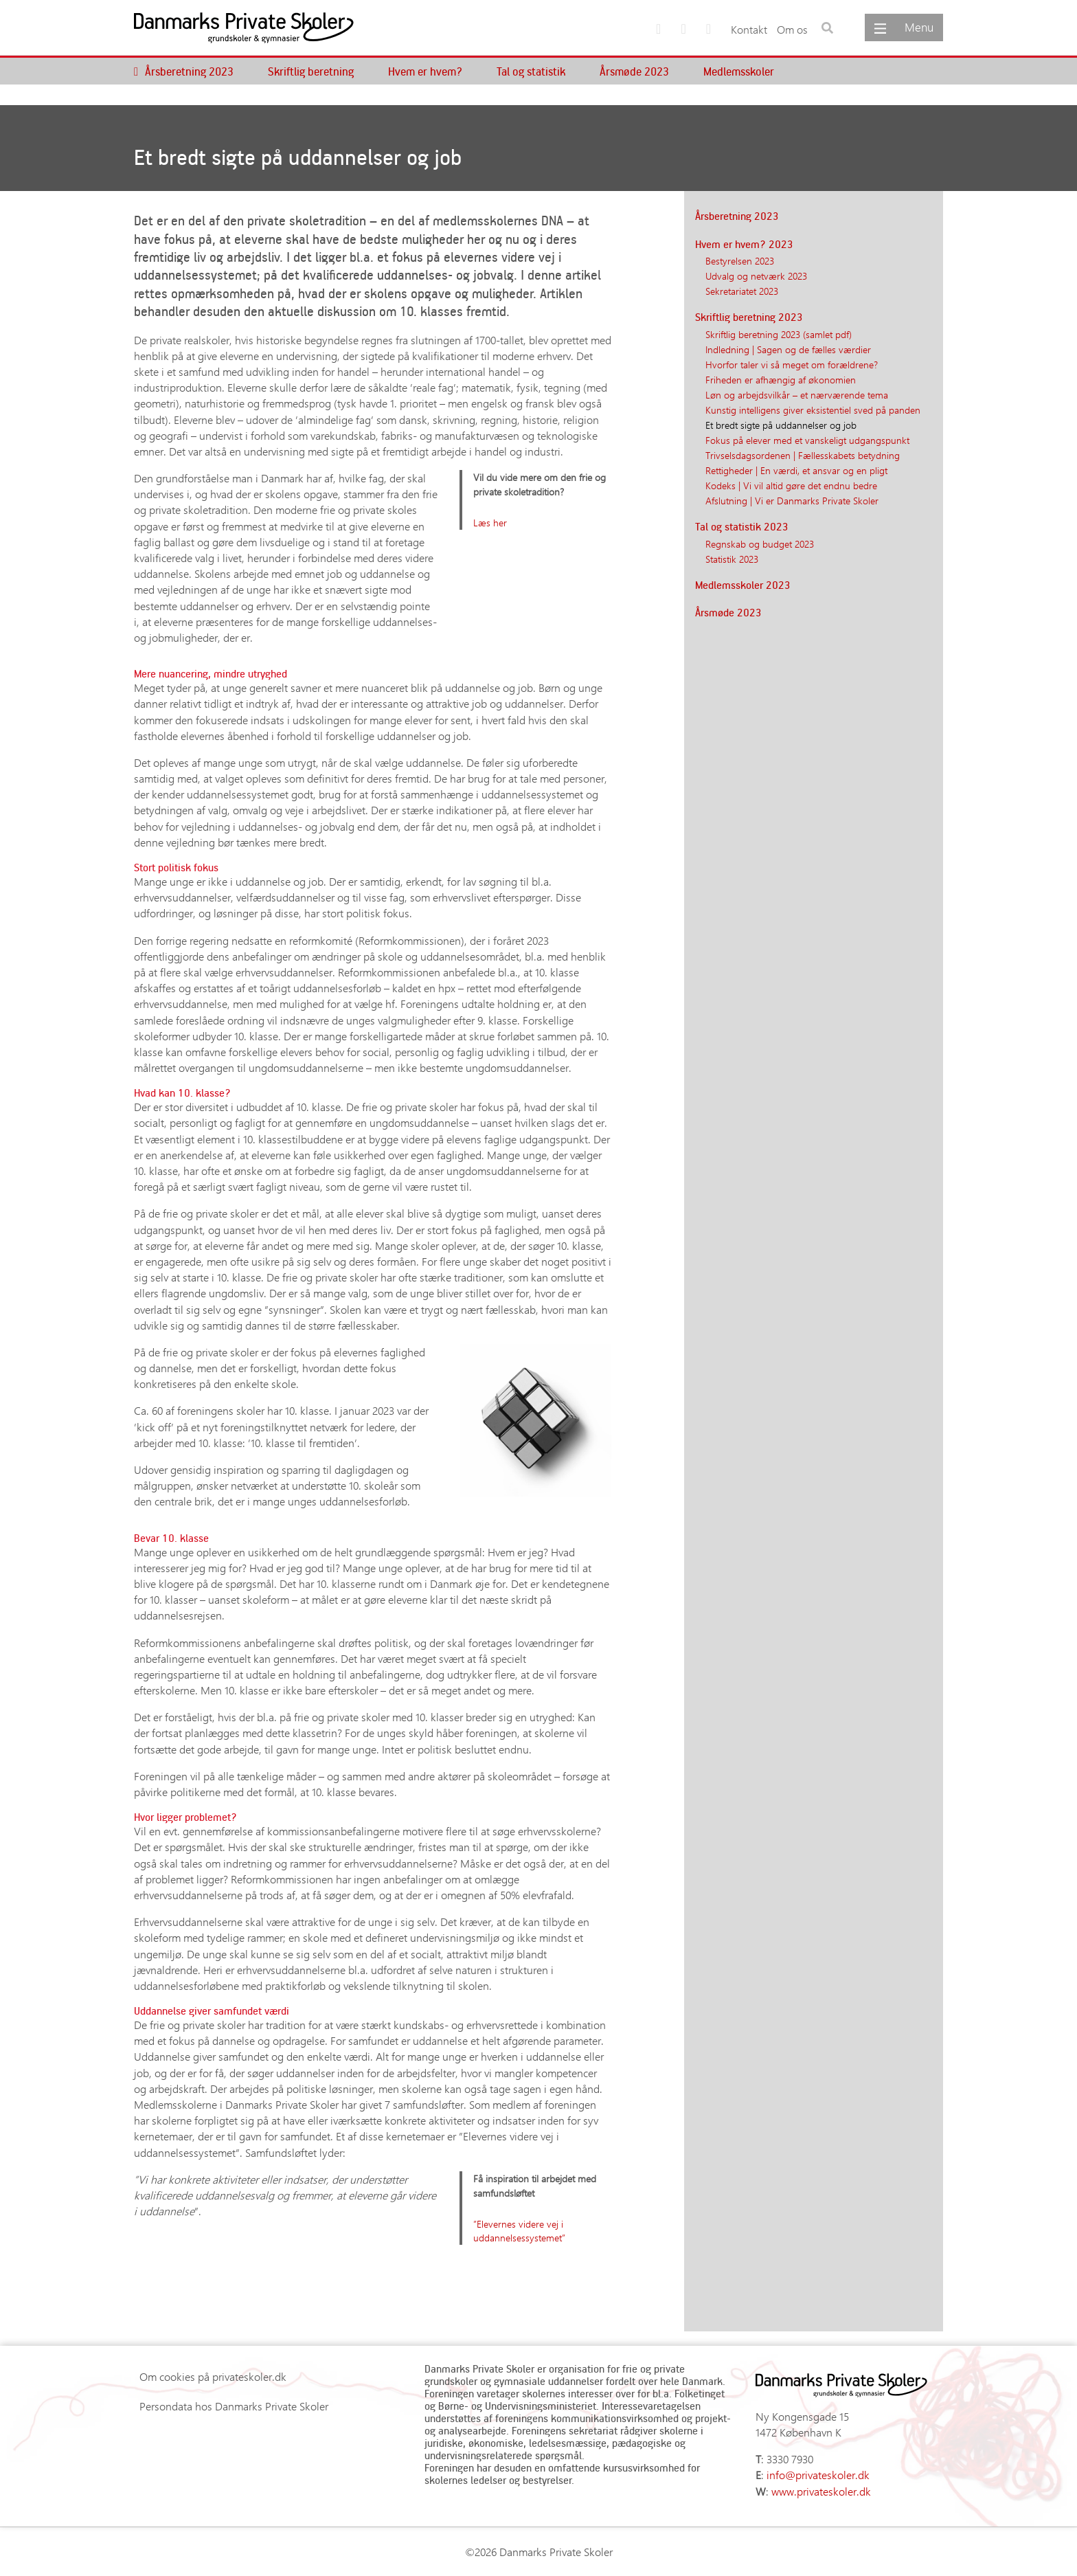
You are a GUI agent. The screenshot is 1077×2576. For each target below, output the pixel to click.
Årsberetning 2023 (189, 71)
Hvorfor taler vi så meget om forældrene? (791, 364)
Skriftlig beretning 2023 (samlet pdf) (778, 334)
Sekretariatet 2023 (741, 291)
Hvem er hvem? (425, 71)
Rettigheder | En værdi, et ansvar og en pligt (796, 470)
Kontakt (749, 29)
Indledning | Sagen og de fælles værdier (788, 349)
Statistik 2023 (731, 558)
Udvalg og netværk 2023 (756, 275)
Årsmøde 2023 (634, 71)
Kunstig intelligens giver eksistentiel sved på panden (812, 409)
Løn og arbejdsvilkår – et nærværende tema (796, 394)
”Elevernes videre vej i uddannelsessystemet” (519, 2231)
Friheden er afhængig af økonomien (780, 379)
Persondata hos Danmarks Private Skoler (233, 2406)
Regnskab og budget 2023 (759, 543)
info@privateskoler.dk (818, 2474)
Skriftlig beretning (311, 71)
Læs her (490, 522)
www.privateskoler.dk (821, 2491)
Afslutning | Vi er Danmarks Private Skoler (791, 500)
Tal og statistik (531, 71)
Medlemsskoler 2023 (743, 585)
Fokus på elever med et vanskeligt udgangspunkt (807, 440)
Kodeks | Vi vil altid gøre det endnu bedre (791, 485)
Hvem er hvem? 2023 (744, 244)
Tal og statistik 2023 (742, 526)
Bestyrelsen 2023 (739, 260)
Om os (792, 29)
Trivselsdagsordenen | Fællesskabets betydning (802, 455)
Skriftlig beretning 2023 (749, 317)
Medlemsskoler (738, 71)
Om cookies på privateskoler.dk (212, 2376)
